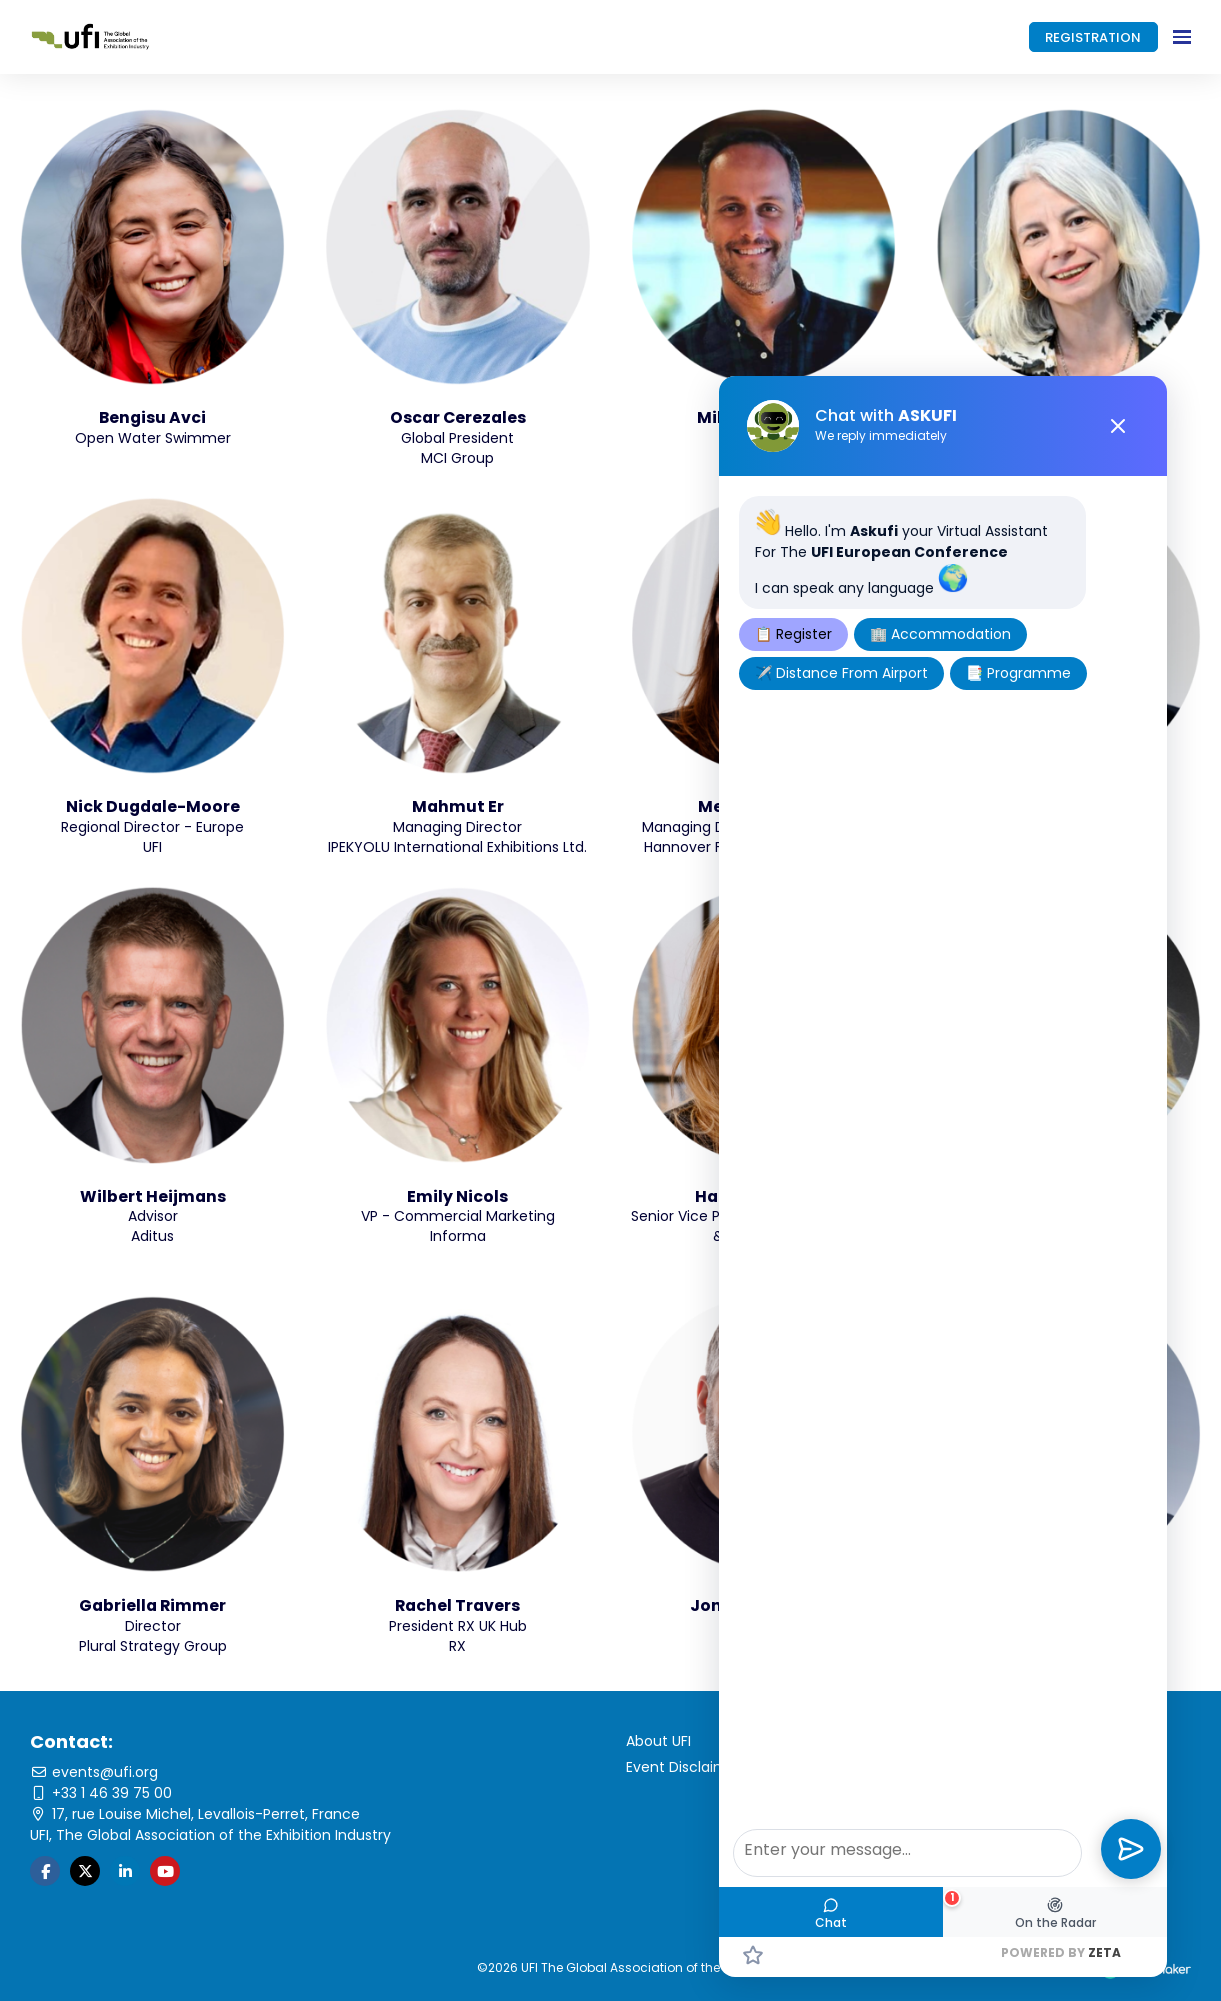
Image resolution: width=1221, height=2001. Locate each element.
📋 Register (793, 634)
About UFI (658, 1741)
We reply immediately (881, 436)
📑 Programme (1018, 673)
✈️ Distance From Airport (841, 673)
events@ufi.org (94, 1772)
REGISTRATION (1093, 37)
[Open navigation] (1182, 37)
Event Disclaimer (684, 1767)
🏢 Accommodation (940, 634)
